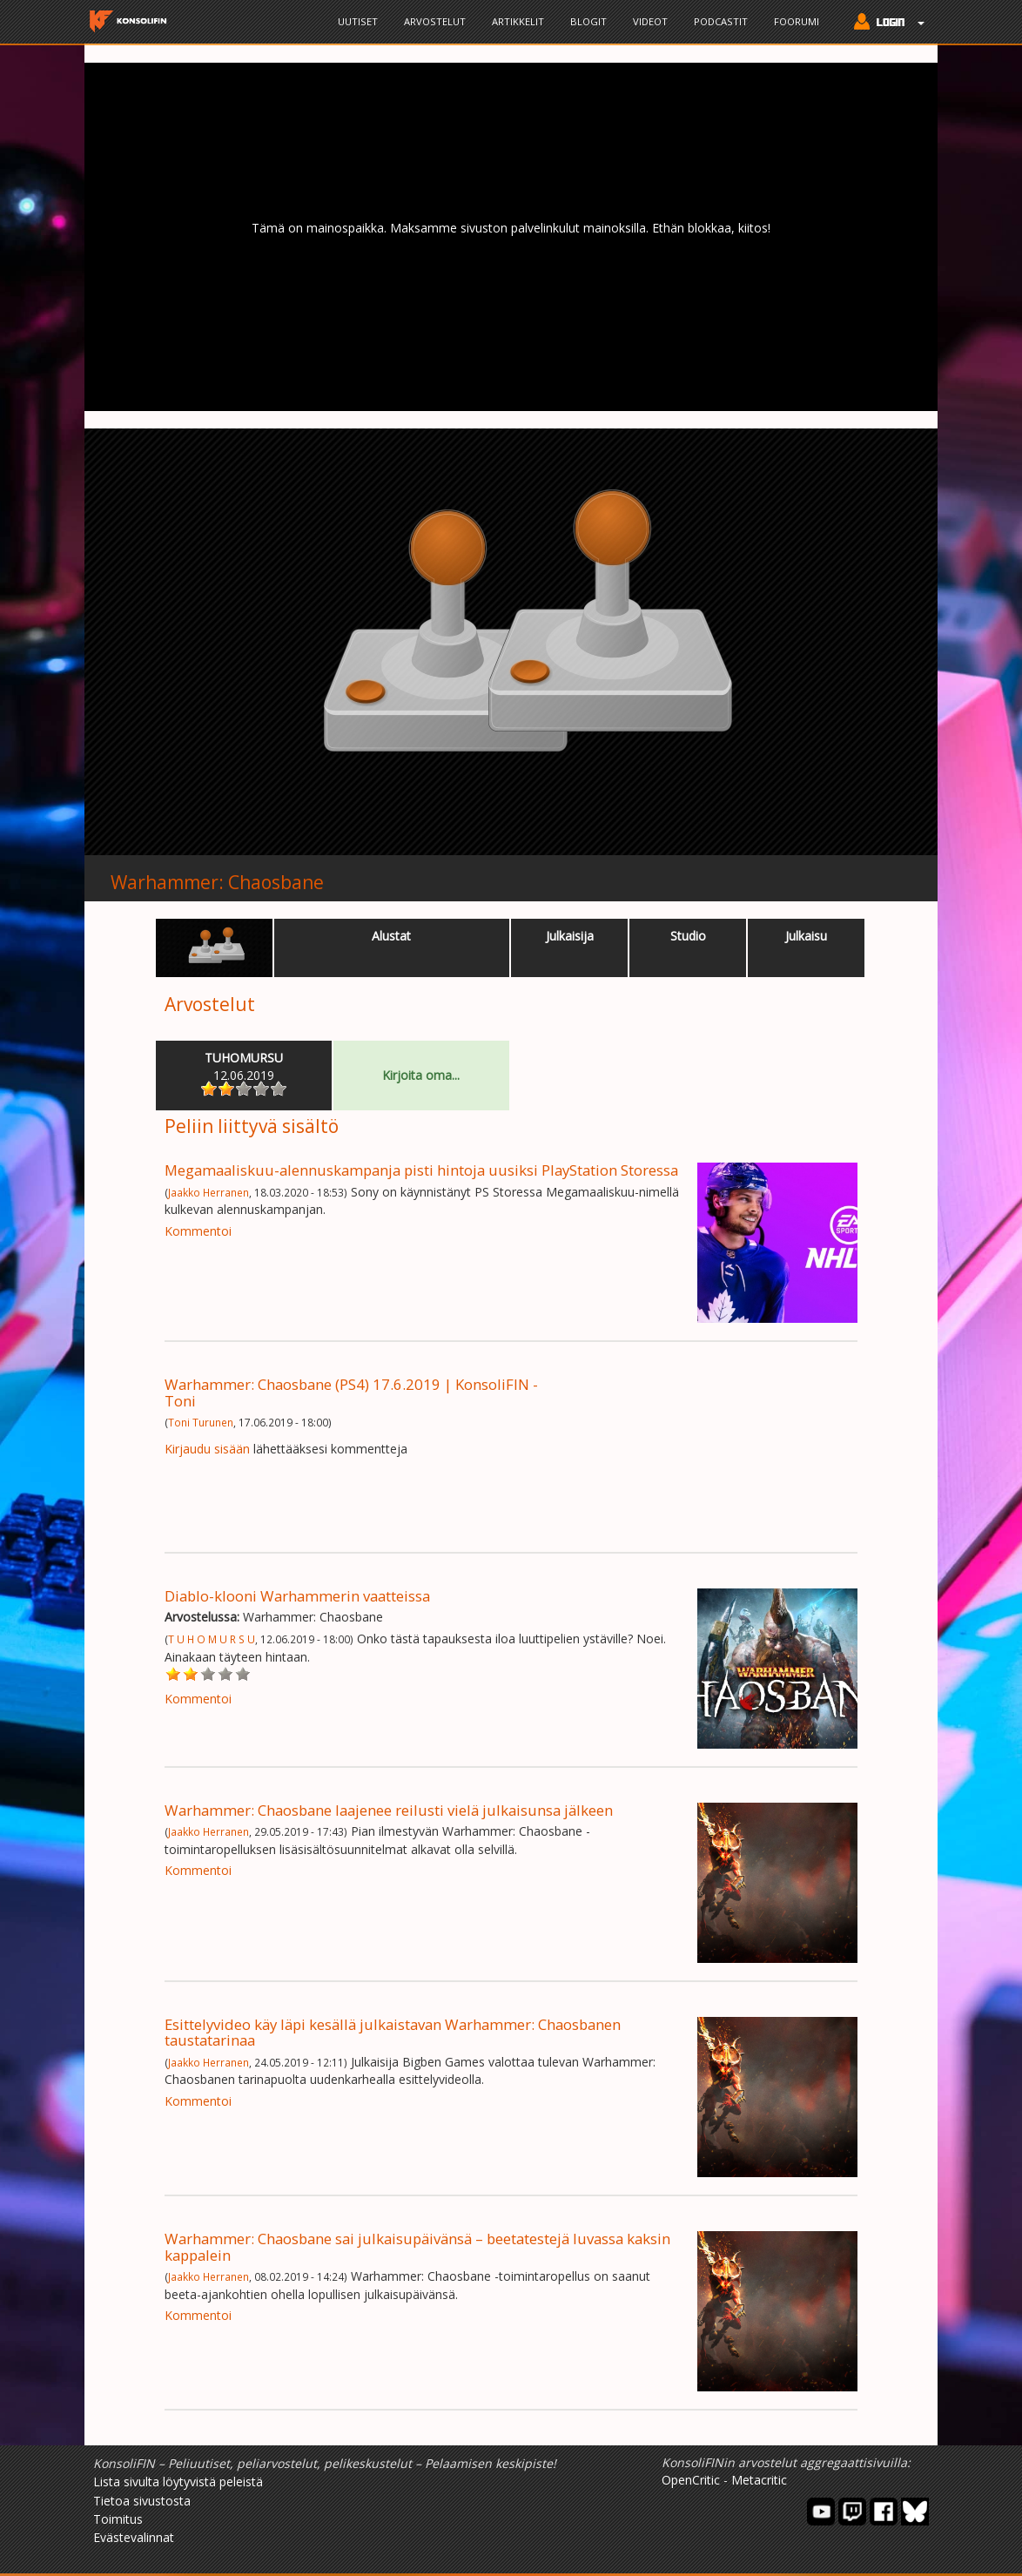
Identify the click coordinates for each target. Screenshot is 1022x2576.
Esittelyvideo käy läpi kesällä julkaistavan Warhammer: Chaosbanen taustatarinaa (393, 2032)
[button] (885, 23)
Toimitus (118, 2519)
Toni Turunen (200, 1422)
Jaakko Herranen (208, 1192)
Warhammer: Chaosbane (217, 882)
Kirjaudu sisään (207, 1448)
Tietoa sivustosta (142, 2500)
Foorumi (796, 21)
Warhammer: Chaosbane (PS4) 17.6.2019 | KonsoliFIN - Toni (351, 1392)
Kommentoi (198, 1231)
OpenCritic (691, 2479)
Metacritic (759, 2479)
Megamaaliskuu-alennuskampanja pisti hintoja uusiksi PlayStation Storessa (421, 1170)
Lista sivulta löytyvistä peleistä (178, 2481)
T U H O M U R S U (211, 1639)
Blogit (588, 21)
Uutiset (358, 21)
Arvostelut (435, 21)
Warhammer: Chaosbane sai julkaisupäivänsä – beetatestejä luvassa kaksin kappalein (417, 2246)
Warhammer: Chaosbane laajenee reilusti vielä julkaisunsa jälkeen (389, 1810)
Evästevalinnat (133, 2537)
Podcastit (721, 21)
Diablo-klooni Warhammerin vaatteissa (297, 1596)
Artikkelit (518, 21)
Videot (650, 21)
